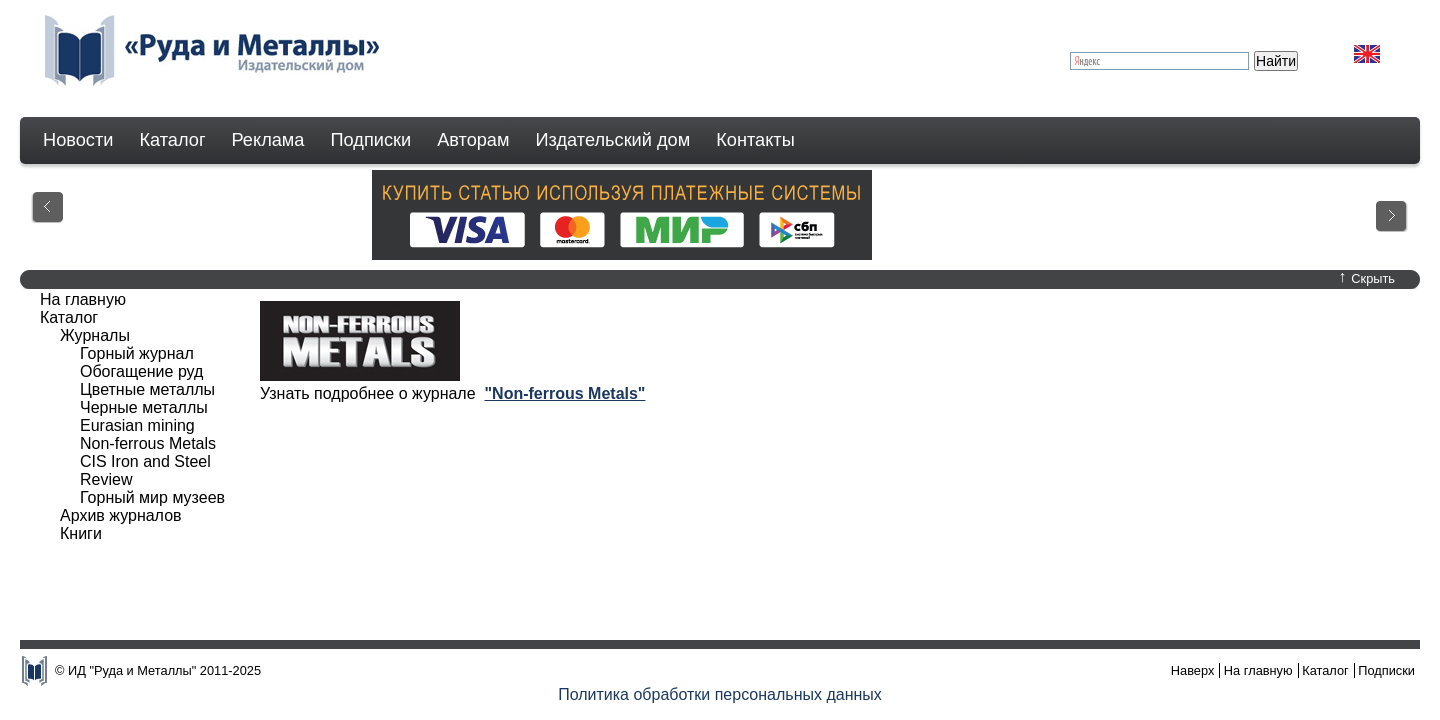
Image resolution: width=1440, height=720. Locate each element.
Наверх (1193, 670)
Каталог (172, 140)
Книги (81, 533)
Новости (78, 140)
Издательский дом (613, 140)
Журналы (95, 335)
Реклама (268, 140)
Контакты (755, 140)
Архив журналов (121, 515)
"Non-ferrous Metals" (564, 393)
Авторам (473, 140)
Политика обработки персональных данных (720, 694)
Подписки (371, 140)
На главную (83, 299)
